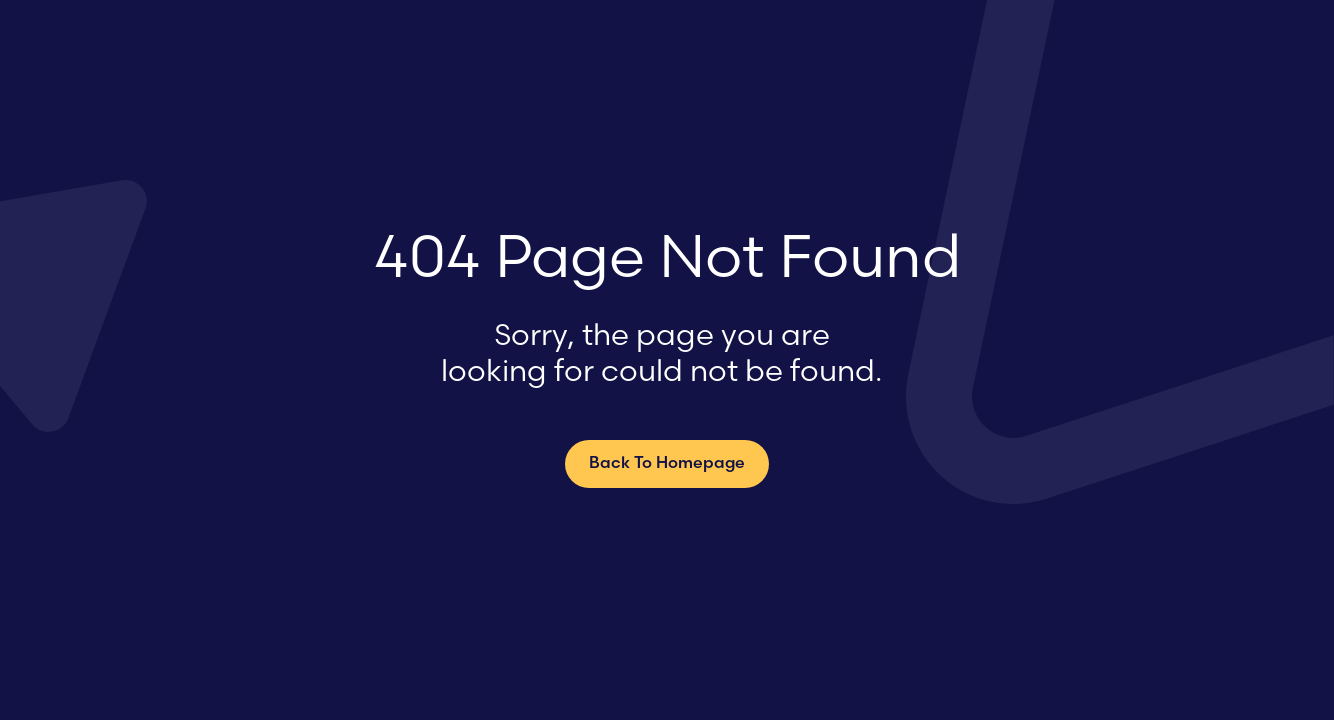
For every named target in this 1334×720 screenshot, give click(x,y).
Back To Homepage (667, 464)
